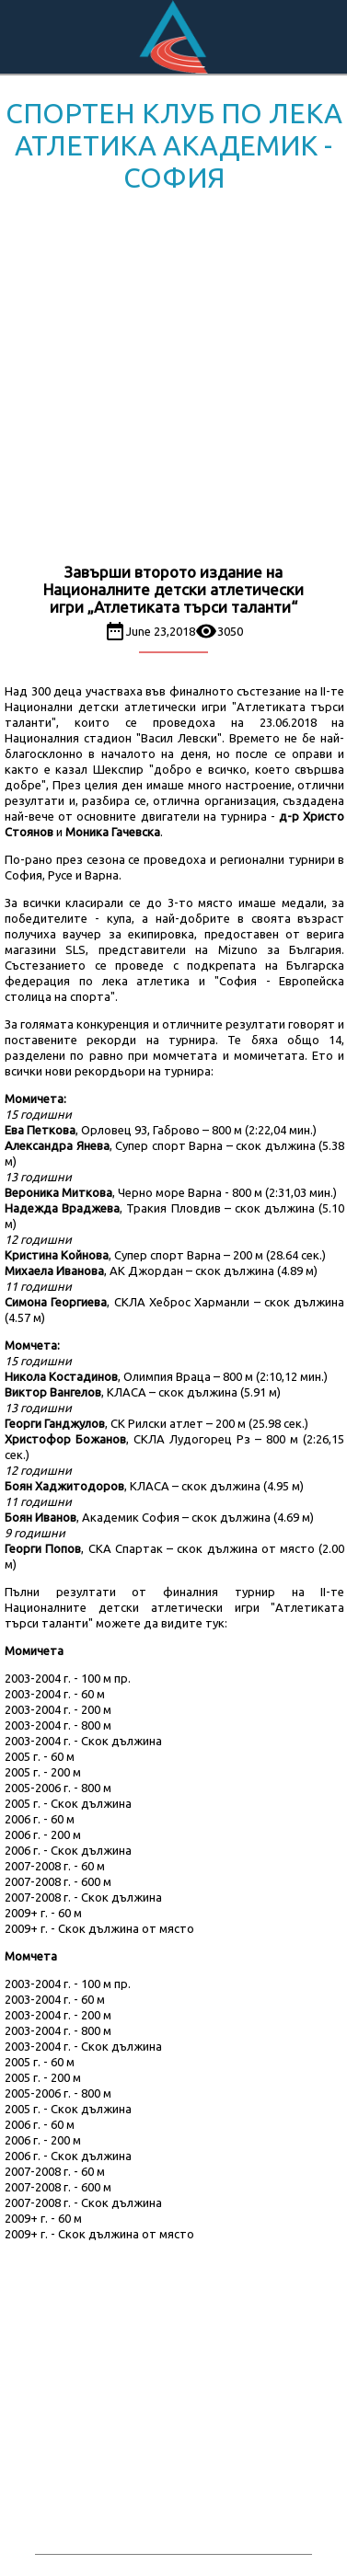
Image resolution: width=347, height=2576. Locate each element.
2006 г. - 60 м (40, 1818)
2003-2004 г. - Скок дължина (83, 1740)
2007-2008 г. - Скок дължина (83, 1897)
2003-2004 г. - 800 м (58, 1725)
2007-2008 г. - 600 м (58, 1881)
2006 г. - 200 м (43, 1834)
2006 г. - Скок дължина (68, 1850)
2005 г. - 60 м (40, 1756)
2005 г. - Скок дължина (68, 1803)
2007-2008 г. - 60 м (55, 1865)
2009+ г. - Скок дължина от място (99, 1928)
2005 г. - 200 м (43, 1771)
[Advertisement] (173, 381)
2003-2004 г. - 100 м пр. (68, 1678)
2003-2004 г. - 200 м (58, 1709)
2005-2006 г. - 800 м (58, 1787)
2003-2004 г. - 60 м (55, 1693)
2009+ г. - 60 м (43, 1912)
